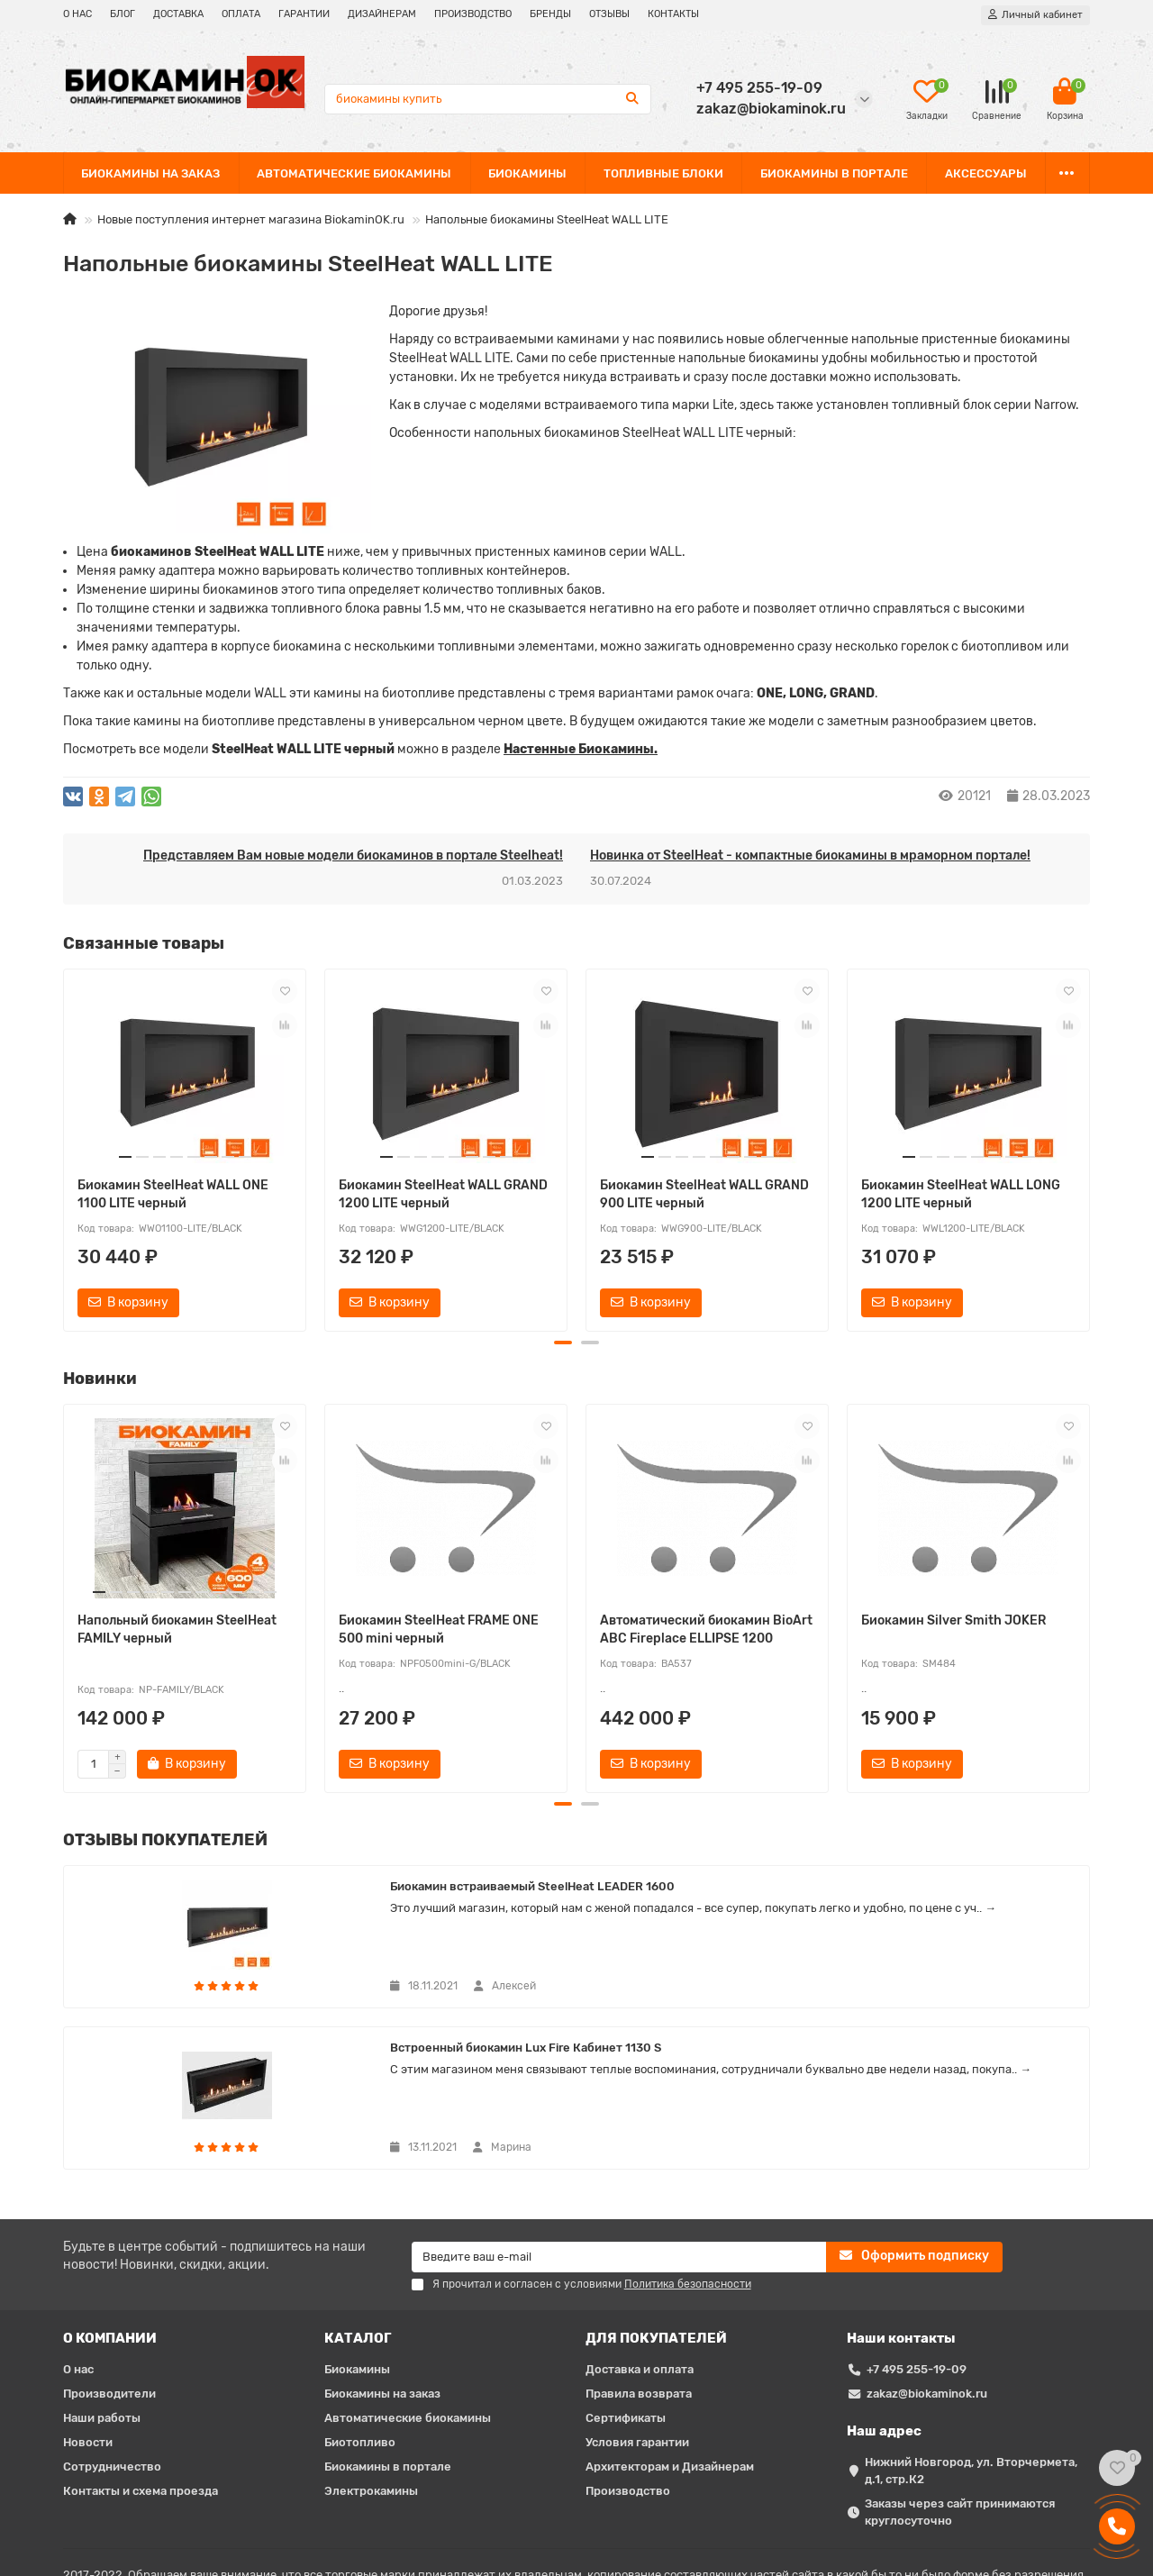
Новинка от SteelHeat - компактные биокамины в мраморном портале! (810, 855)
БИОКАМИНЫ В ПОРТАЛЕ (834, 172)
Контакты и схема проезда (140, 2343)
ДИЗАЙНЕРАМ (382, 14)
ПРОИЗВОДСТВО (473, 14)
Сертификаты (626, 2270)
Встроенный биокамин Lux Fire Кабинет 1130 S (620, 1893)
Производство (628, 2343)
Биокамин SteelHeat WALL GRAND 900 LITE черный (704, 1194)
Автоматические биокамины (407, 2270)
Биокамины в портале (387, 2319)
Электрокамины (371, 2343)
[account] (1035, 15)
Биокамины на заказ (382, 2246)
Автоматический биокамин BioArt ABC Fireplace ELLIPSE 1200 (706, 1629)
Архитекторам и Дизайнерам (670, 2319)
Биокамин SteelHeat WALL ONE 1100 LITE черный (172, 1194)
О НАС (77, 14)
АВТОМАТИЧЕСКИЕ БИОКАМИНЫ (354, 172)
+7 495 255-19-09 (917, 2221)
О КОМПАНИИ (110, 2190)
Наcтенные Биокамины (579, 749)
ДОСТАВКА (178, 14)
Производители (109, 2246)
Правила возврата (639, 2246)
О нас (78, 2221)
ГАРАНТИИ (304, 14)
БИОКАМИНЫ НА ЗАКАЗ (150, 172)
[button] (563, 1342)
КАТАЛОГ (358, 2190)
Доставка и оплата (640, 2221)
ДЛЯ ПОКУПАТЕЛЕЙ (656, 2190)
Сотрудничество (112, 2319)
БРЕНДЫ (550, 14)
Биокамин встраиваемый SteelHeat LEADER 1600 (253, 1893)
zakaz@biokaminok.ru (927, 2246)
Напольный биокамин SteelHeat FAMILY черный (177, 1629)
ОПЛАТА (241, 14)
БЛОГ (122, 14)
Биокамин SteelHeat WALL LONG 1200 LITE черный (960, 1194)
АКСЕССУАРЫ (986, 172)
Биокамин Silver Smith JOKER (953, 1620)
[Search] (487, 99)
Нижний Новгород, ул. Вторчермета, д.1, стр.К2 (971, 2322)
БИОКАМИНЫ (527, 172)
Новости (88, 2294)
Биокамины (357, 2221)
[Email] (619, 2109)
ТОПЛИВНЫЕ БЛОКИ (663, 172)
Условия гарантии (637, 2294)
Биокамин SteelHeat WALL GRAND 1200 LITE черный (443, 1194)
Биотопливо (359, 2294)
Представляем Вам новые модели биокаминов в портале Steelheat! (353, 855)
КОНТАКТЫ (673, 14)
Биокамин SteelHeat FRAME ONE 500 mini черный (439, 1629)
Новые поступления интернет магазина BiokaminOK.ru (250, 219)
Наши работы (102, 2270)
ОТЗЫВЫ (609, 14)
